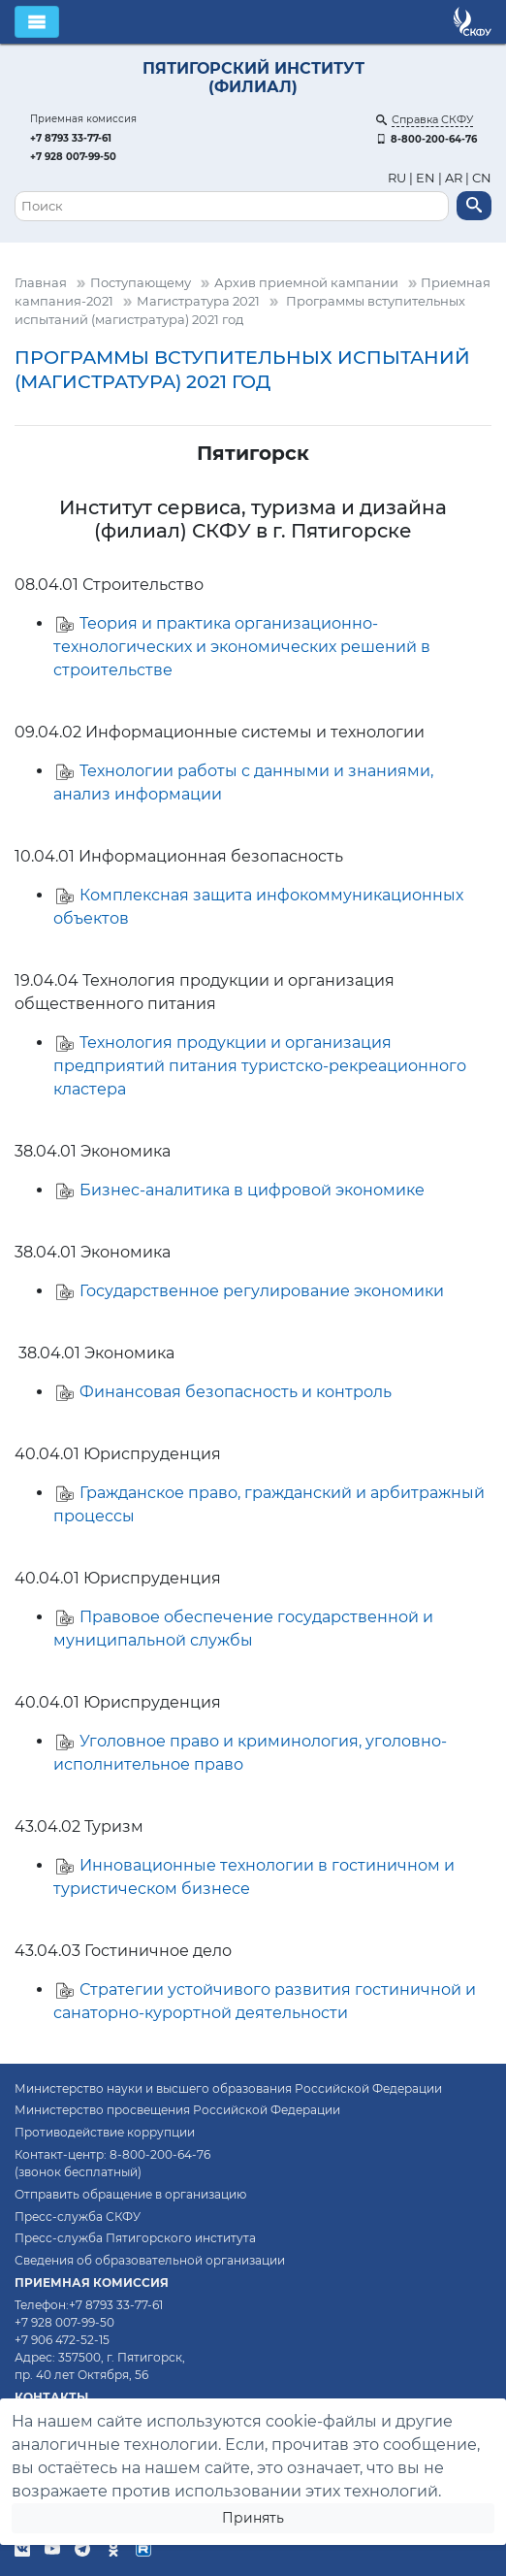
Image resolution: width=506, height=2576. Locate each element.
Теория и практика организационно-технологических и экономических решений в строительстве (241, 646)
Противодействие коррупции (105, 2132)
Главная (41, 283)
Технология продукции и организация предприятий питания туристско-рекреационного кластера (259, 1065)
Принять (253, 2518)
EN (425, 178)
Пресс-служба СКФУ (78, 2216)
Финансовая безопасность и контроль (235, 1392)
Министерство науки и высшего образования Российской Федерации (228, 2088)
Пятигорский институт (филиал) (253, 77)
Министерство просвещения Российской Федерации (177, 2110)
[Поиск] (232, 206)
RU (398, 178)
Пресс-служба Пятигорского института (135, 2238)
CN (481, 178)
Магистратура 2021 (198, 301)
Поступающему (140, 283)
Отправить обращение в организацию (130, 2194)
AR (453, 178)
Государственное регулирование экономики (261, 1291)
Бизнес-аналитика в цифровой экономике (252, 1190)
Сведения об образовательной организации (150, 2260)
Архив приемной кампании (306, 283)
